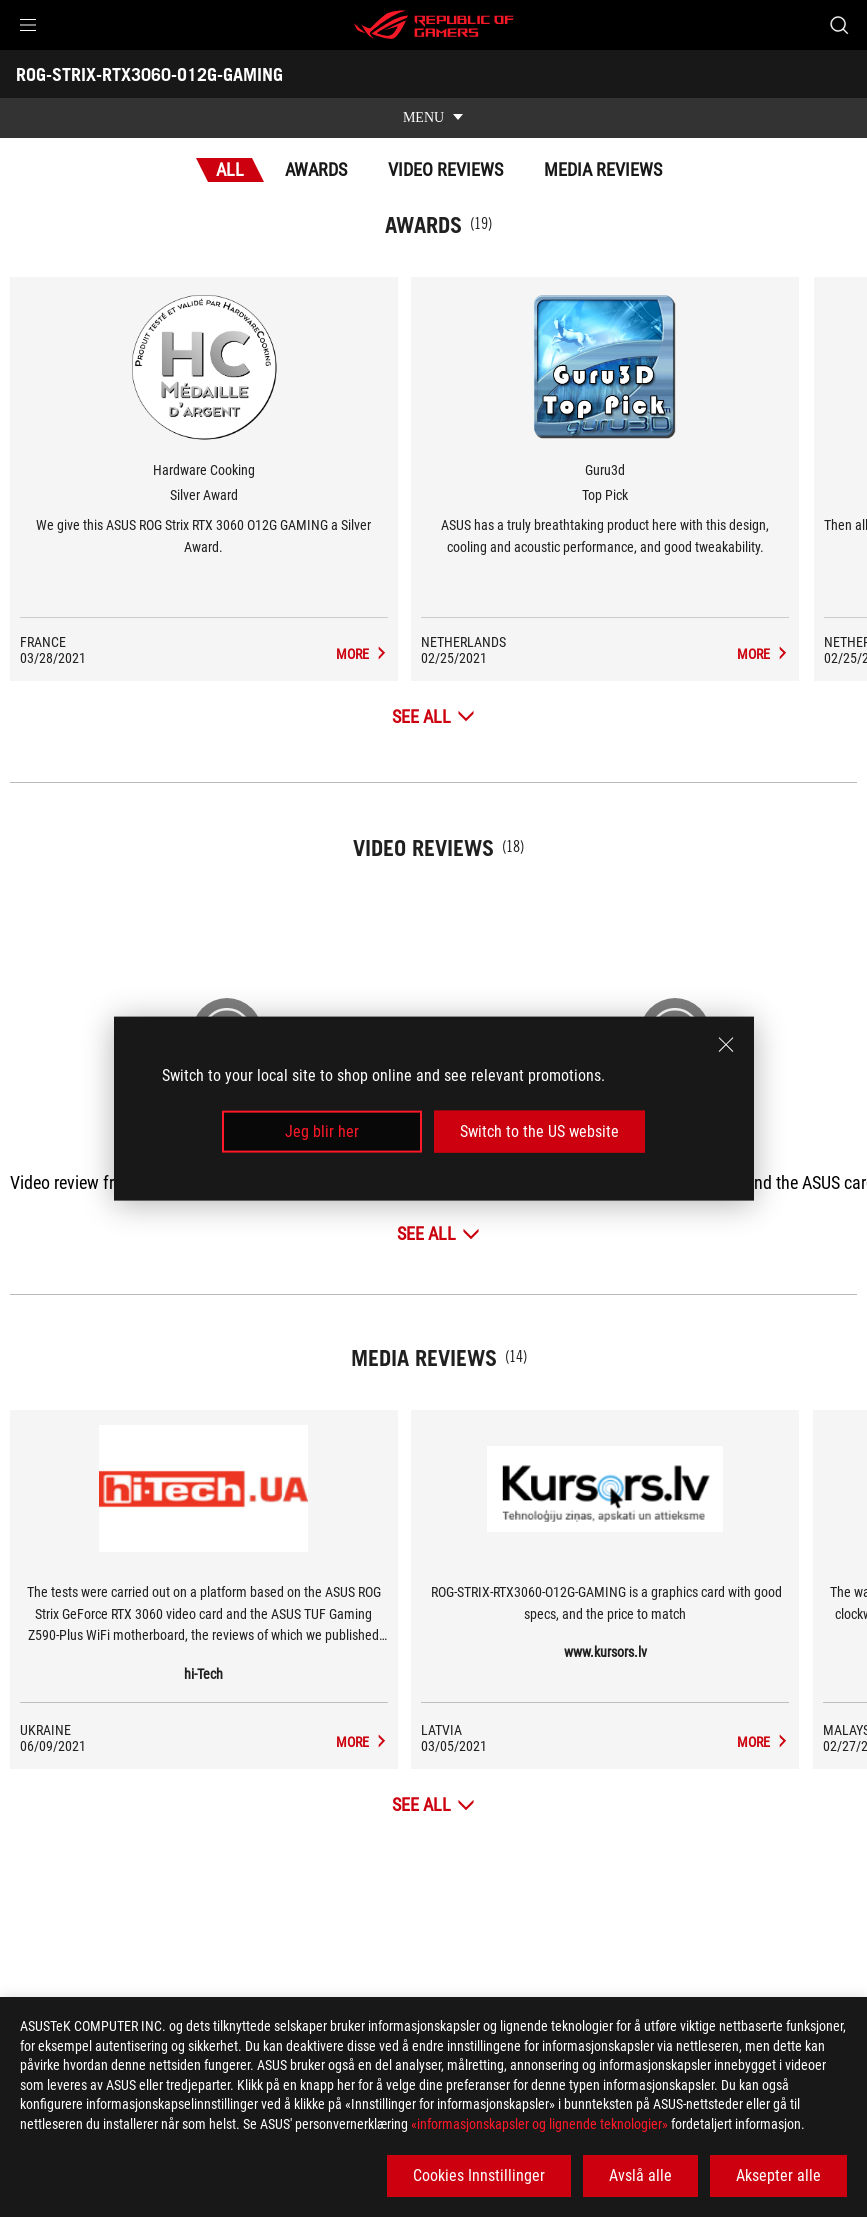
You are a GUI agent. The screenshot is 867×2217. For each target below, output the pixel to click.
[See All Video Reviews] (438, 1233)
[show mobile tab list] (433, 118)
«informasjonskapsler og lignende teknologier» (539, 2124)
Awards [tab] (316, 169)
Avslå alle (640, 2175)
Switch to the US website (539, 1131)
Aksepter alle (778, 2175)
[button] (28, 25)
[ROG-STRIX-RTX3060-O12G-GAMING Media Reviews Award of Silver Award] (408, 654)
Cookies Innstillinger (479, 2175)
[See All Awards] (433, 716)
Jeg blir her (322, 1131)
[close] (726, 1044)
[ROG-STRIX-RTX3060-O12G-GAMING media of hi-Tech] (408, 1742)
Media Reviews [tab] (603, 169)
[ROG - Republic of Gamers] (434, 25)
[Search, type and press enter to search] (839, 25)
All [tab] (230, 169)
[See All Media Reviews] (433, 1804)
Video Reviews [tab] (445, 169)
